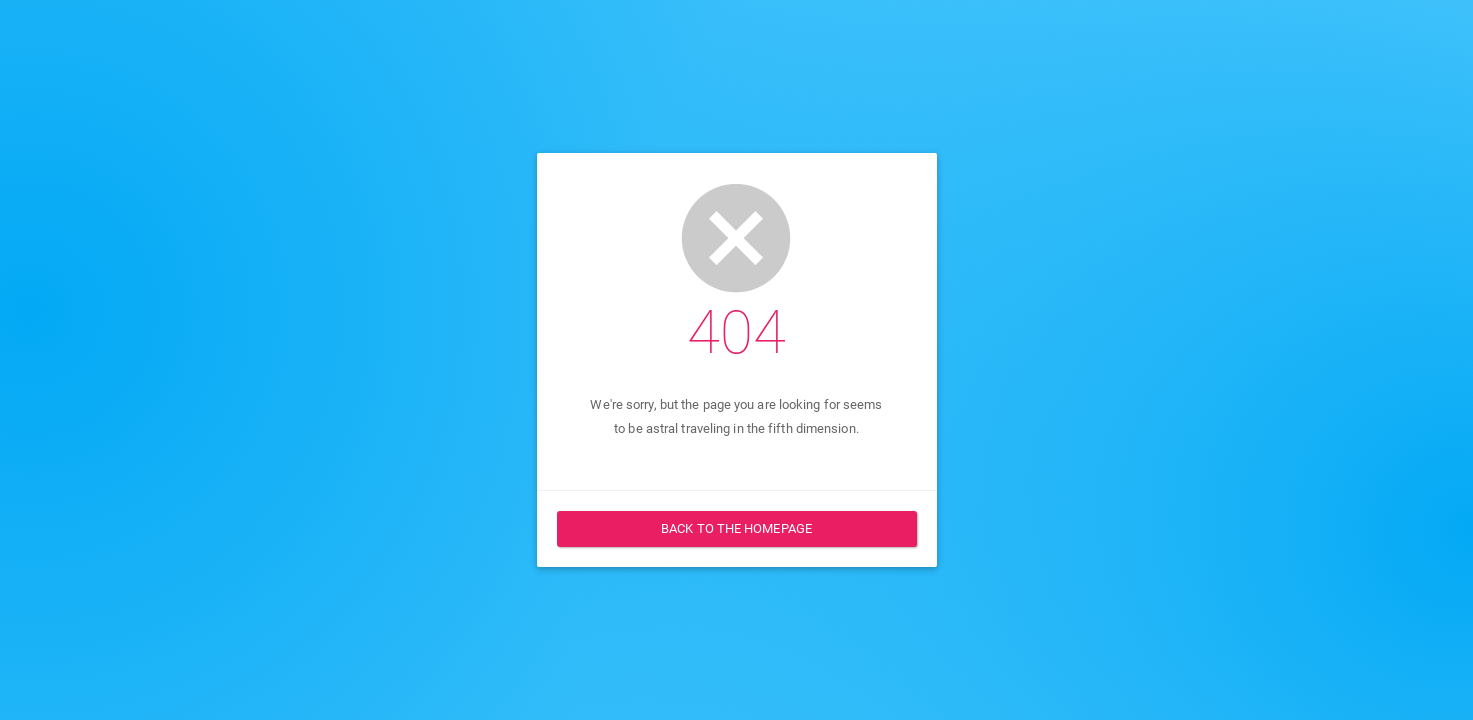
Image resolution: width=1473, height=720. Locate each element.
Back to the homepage (736, 528)
